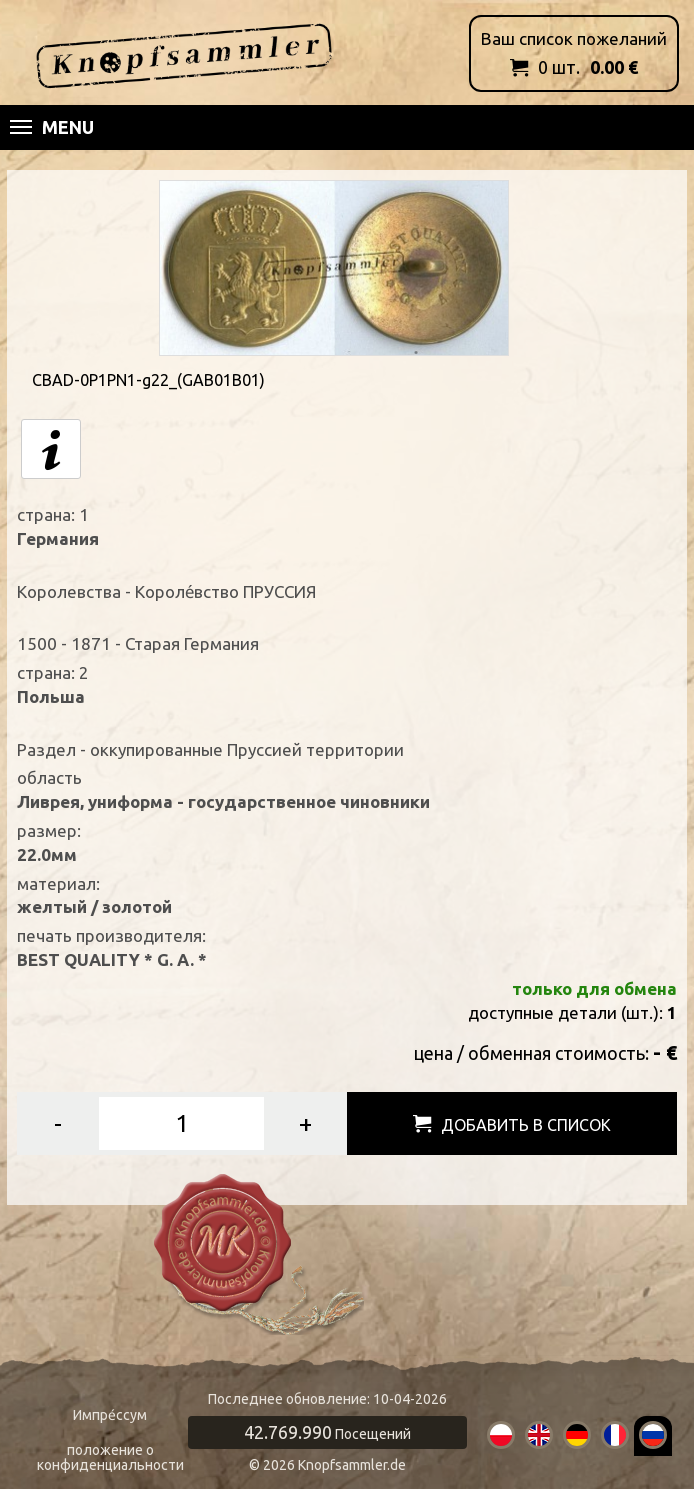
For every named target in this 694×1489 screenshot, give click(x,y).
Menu (52, 127)
